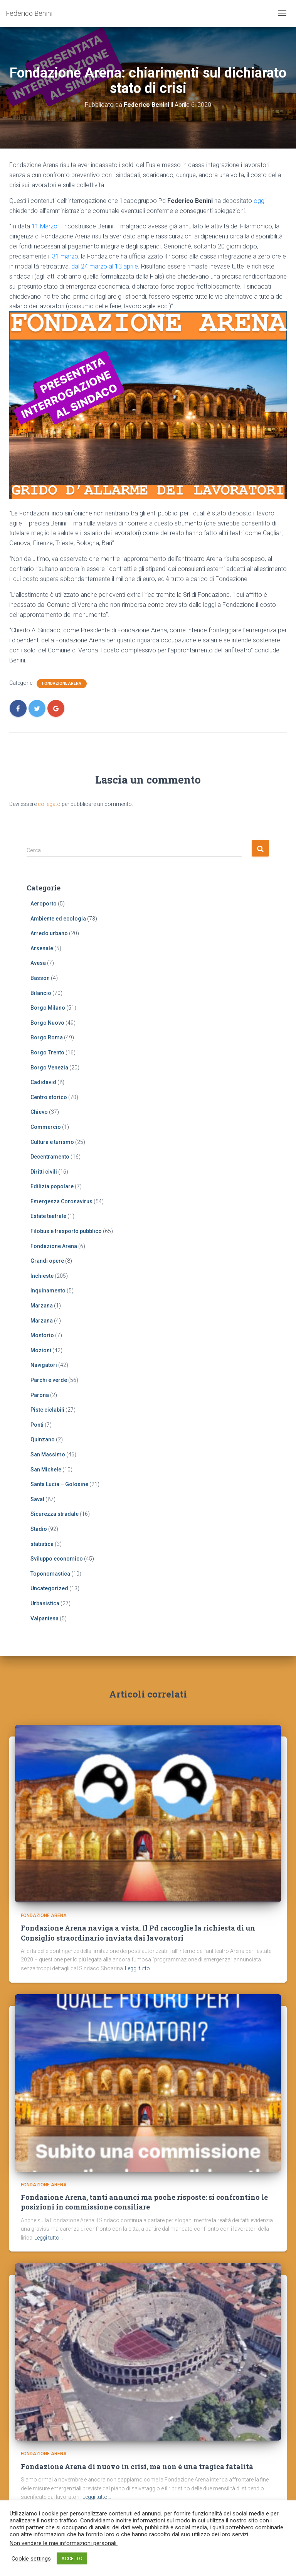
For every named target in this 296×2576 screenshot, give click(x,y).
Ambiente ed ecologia (58, 919)
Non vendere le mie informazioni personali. (64, 2543)
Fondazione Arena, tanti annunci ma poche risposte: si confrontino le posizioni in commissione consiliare (144, 2202)
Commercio (45, 1127)
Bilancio (40, 993)
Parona (39, 1395)
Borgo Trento (47, 1052)
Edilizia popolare (52, 1186)
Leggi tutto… (139, 1968)
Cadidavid (43, 1082)
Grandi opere (47, 1261)
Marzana (41, 1305)
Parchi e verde (48, 1380)
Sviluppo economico (56, 1559)
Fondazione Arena (61, 683)
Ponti (37, 1425)
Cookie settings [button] (31, 2558)
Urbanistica (44, 1603)
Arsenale (41, 948)
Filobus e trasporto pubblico (66, 1231)
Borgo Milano (47, 1008)
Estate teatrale (48, 1216)
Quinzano (42, 1439)
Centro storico (48, 1097)
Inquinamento (48, 1290)
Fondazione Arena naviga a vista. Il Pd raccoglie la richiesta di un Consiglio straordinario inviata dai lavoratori (138, 1932)
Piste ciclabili (47, 1410)
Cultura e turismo (52, 1142)
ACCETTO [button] (71, 2558)
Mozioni (40, 1350)
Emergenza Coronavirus (61, 1201)
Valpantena (44, 1618)
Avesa (38, 963)
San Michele (45, 1469)
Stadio (38, 1529)
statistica (42, 1544)
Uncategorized (49, 1588)
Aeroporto (43, 903)
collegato (49, 804)
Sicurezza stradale (54, 1514)
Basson (40, 978)
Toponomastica (50, 1574)
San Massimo (47, 1454)
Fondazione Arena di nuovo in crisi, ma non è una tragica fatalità (137, 2466)
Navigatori (43, 1365)
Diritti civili (43, 1172)
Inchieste (42, 1276)
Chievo (39, 1112)
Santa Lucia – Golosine (59, 1484)
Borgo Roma (46, 1037)
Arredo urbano (49, 933)
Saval (37, 1499)
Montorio (42, 1335)
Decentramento (49, 1157)
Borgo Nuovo (47, 1023)
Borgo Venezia (49, 1067)
